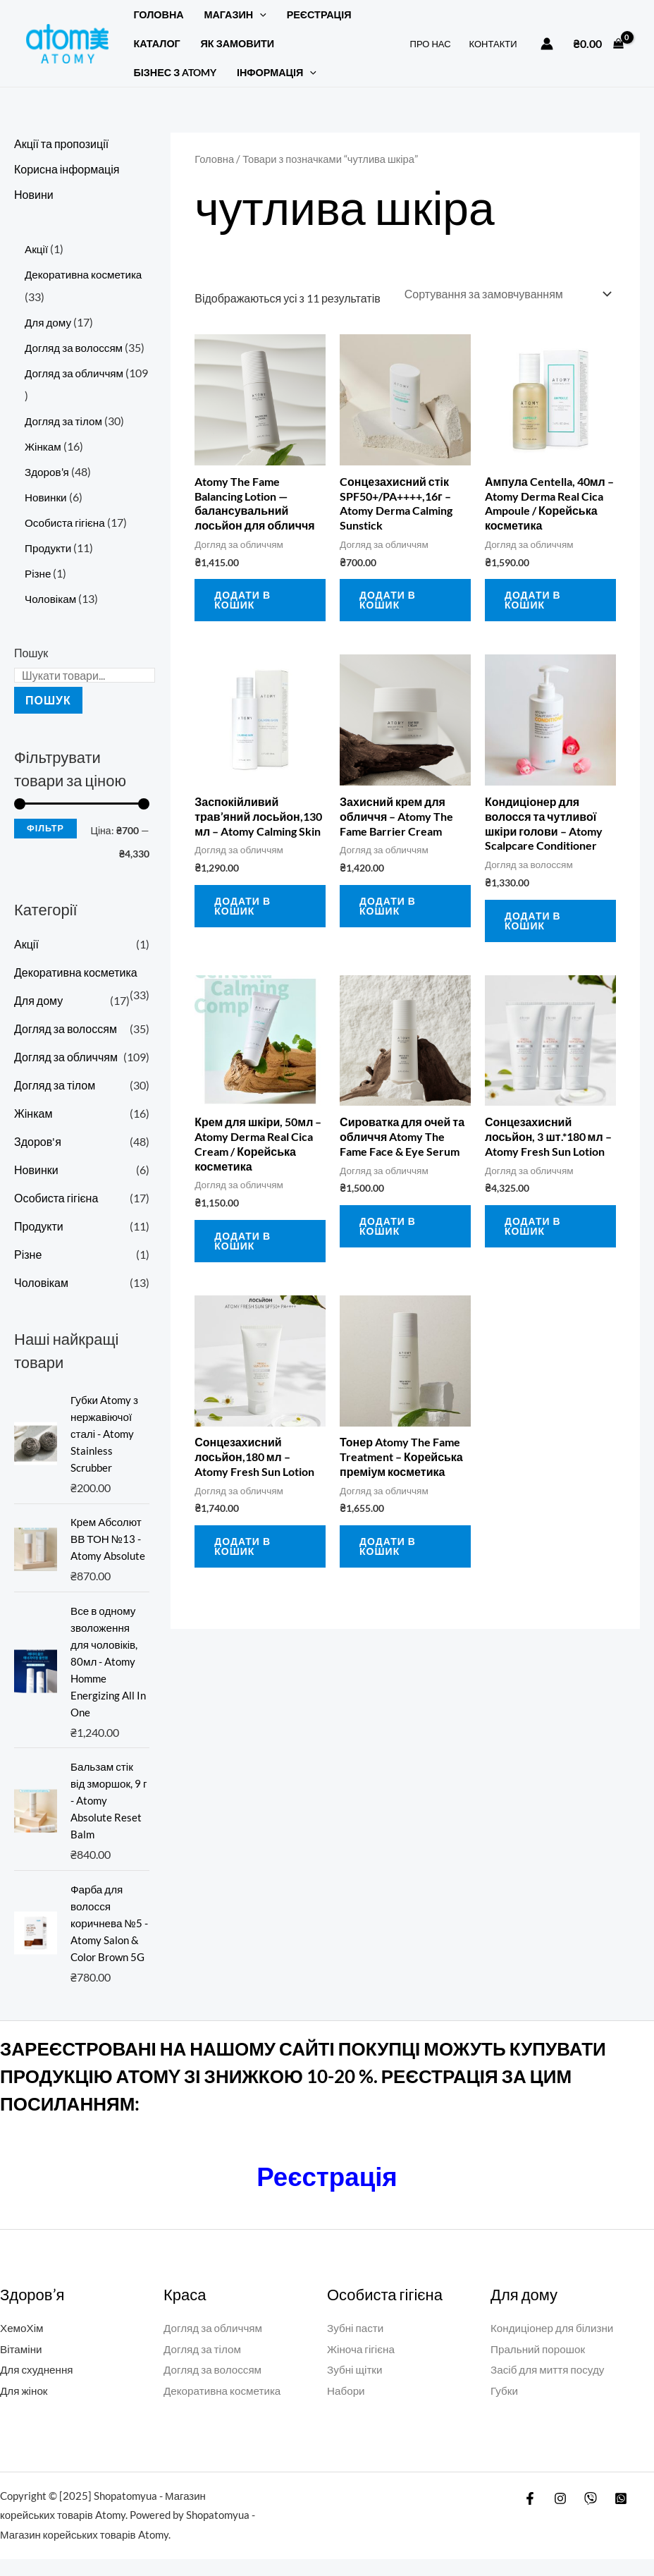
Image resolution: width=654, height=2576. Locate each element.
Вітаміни (22, 2365)
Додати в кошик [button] (242, 598)
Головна (158, 14)
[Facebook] (530, 2515)
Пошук (31, 652)
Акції (26, 944)
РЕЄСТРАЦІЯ (319, 14)
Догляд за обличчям (66, 1056)
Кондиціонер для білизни (554, 2344)
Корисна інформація (66, 169)
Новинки (36, 1169)
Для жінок (25, 2407)
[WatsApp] (621, 2515)
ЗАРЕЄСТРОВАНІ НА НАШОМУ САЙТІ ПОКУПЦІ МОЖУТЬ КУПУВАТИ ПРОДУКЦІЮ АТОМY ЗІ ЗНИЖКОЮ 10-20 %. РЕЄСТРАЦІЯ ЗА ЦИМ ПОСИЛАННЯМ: (303, 2093)
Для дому (38, 1000)
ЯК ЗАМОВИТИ (238, 43)
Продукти (38, 1226)
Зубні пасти (356, 2344)
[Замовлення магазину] (507, 293)
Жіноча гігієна (362, 2365)
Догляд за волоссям (65, 1028)
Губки (504, 2407)
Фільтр (45, 828)
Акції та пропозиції (61, 143)
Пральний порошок (540, 2365)
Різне (28, 1254)
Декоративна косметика (75, 972)
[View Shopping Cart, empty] (598, 43)
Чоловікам (41, 1282)
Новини (34, 194)
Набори (346, 2407)
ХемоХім (23, 2344)
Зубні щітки (356, 2386)
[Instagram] (560, 2515)
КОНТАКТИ (493, 43)
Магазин (235, 14)
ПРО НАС (430, 43)
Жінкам (33, 1113)
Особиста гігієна (56, 1197)
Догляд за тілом (54, 1085)
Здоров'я (37, 1141)
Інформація (276, 72)
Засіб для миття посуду (550, 2386)
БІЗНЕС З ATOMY (174, 72)
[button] (259, 14)
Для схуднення (38, 2386)
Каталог (156, 43)
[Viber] (590, 2515)
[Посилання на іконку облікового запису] (547, 43)
